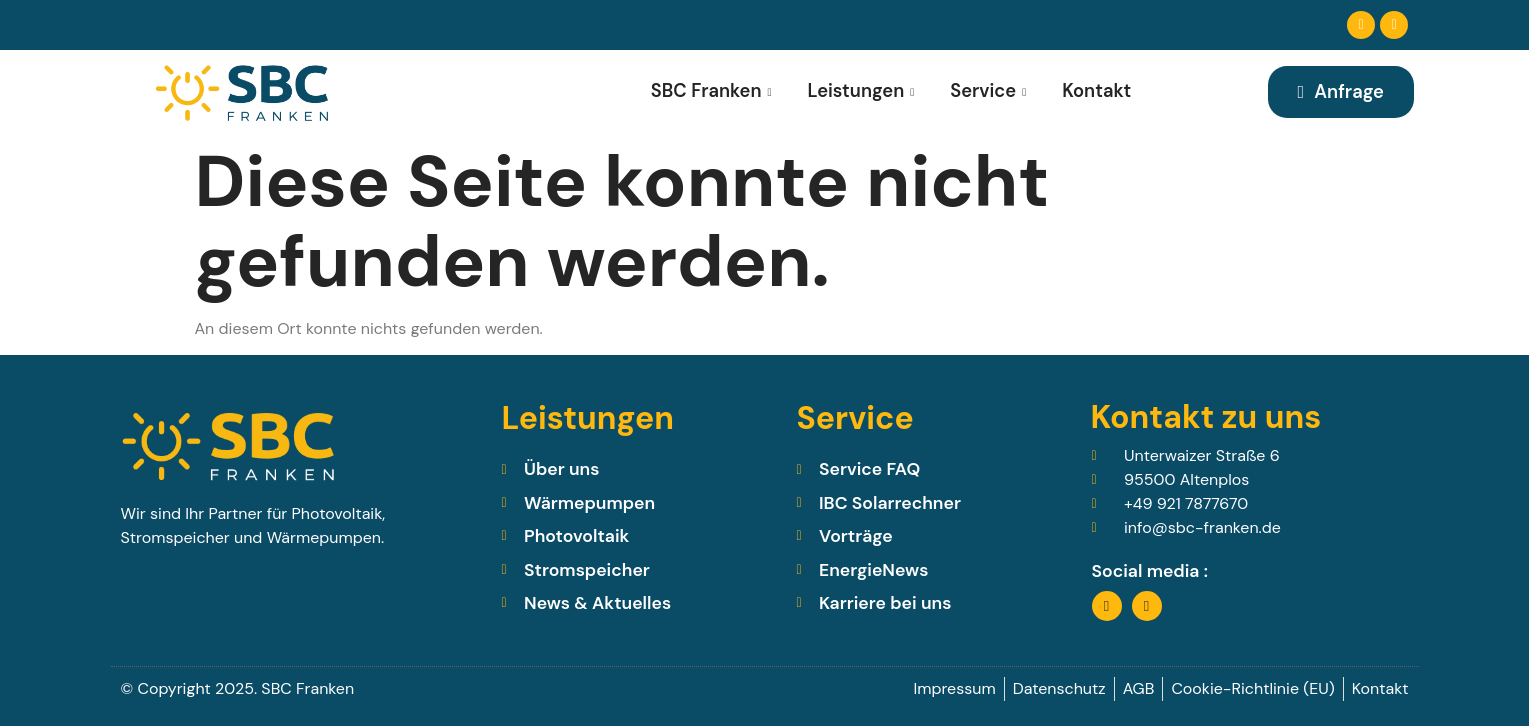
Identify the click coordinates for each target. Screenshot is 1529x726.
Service (988, 91)
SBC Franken (710, 91)
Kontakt (1096, 91)
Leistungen (860, 91)
